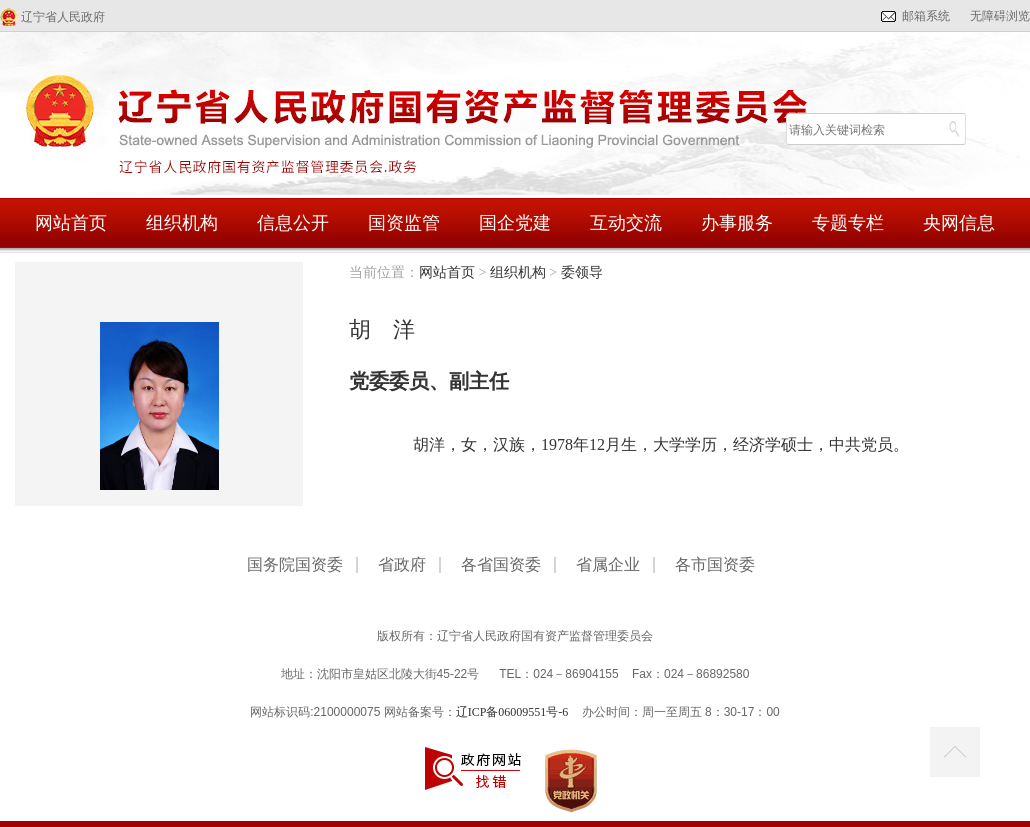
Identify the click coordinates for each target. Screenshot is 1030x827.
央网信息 (959, 223)
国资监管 (404, 223)
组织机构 (182, 223)
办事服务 (737, 223)
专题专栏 (848, 223)
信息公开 (293, 223)
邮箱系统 (926, 16)
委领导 (582, 272)
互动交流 (626, 223)
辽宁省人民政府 (63, 17)
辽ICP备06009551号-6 (512, 712)
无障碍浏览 (1000, 16)
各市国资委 (715, 565)
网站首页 (71, 223)
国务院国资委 (295, 565)
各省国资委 (501, 565)
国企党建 (515, 223)
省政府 (402, 565)
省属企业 (608, 565)
